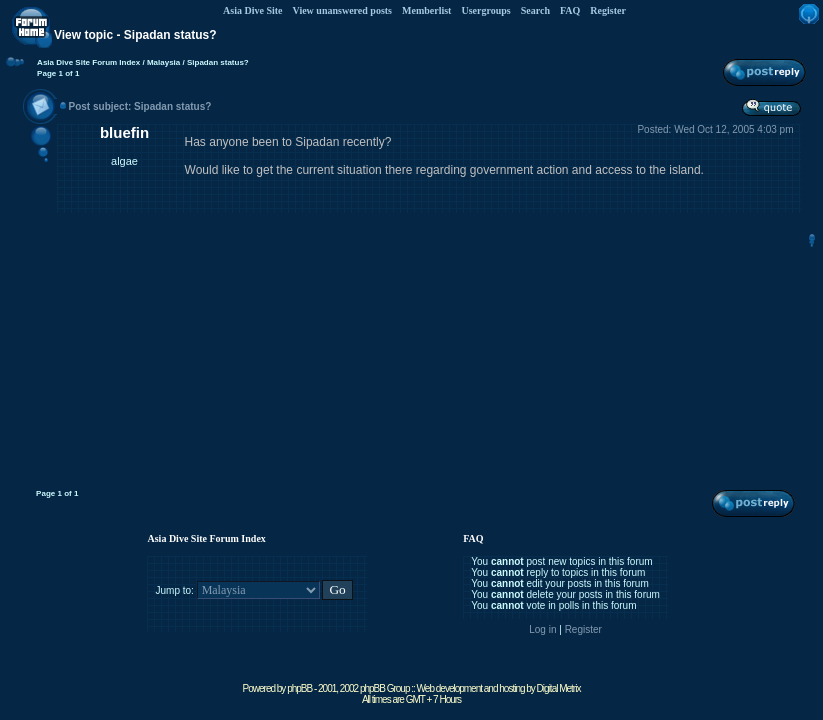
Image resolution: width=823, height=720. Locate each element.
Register (608, 10)
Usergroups (485, 10)
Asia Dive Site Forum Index (88, 62)
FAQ (570, 10)
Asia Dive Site (252, 10)
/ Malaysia (160, 62)
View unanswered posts (342, 10)
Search (535, 10)
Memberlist (426, 10)
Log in (542, 629)
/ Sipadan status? (214, 62)
